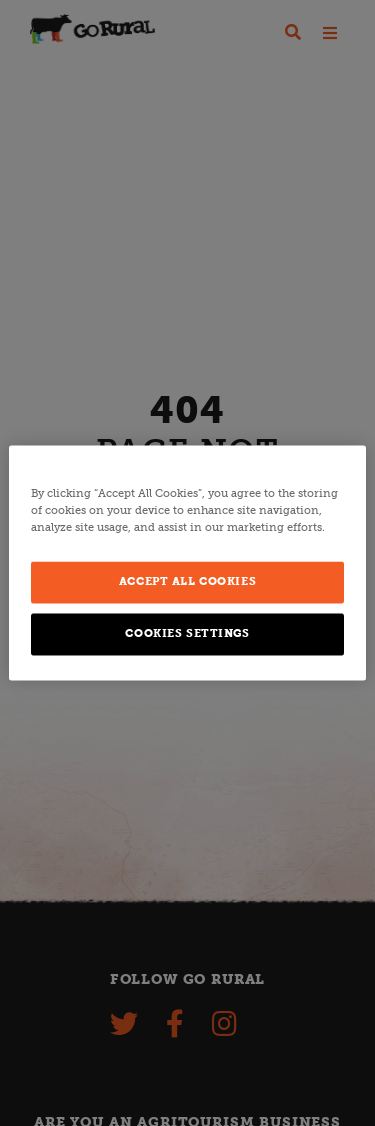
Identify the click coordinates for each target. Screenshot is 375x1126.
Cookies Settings (187, 634)
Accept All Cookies (187, 582)
